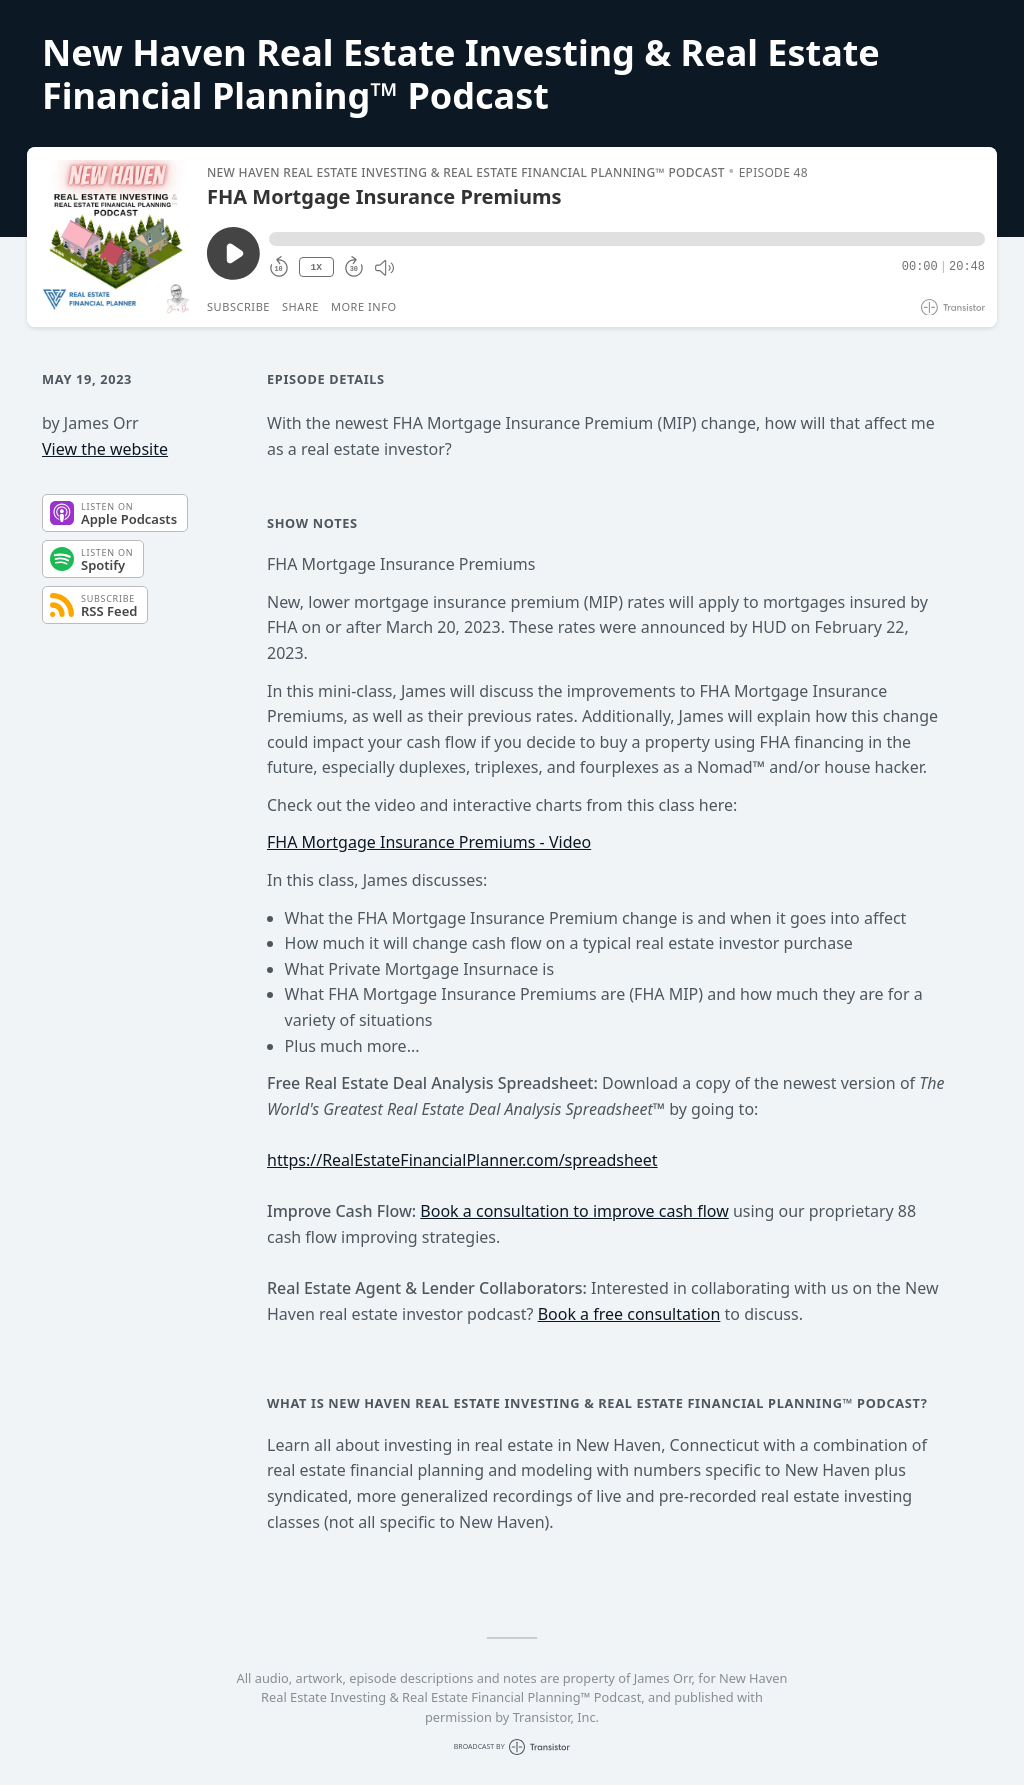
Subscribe (238, 306)
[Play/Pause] (116, 237)
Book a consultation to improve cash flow (574, 1211)
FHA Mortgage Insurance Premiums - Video (429, 842)
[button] (627, 239)
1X (316, 267)
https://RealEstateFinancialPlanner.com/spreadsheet (462, 1160)
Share (300, 306)
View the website (105, 449)
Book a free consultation (629, 1314)
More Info (364, 306)
